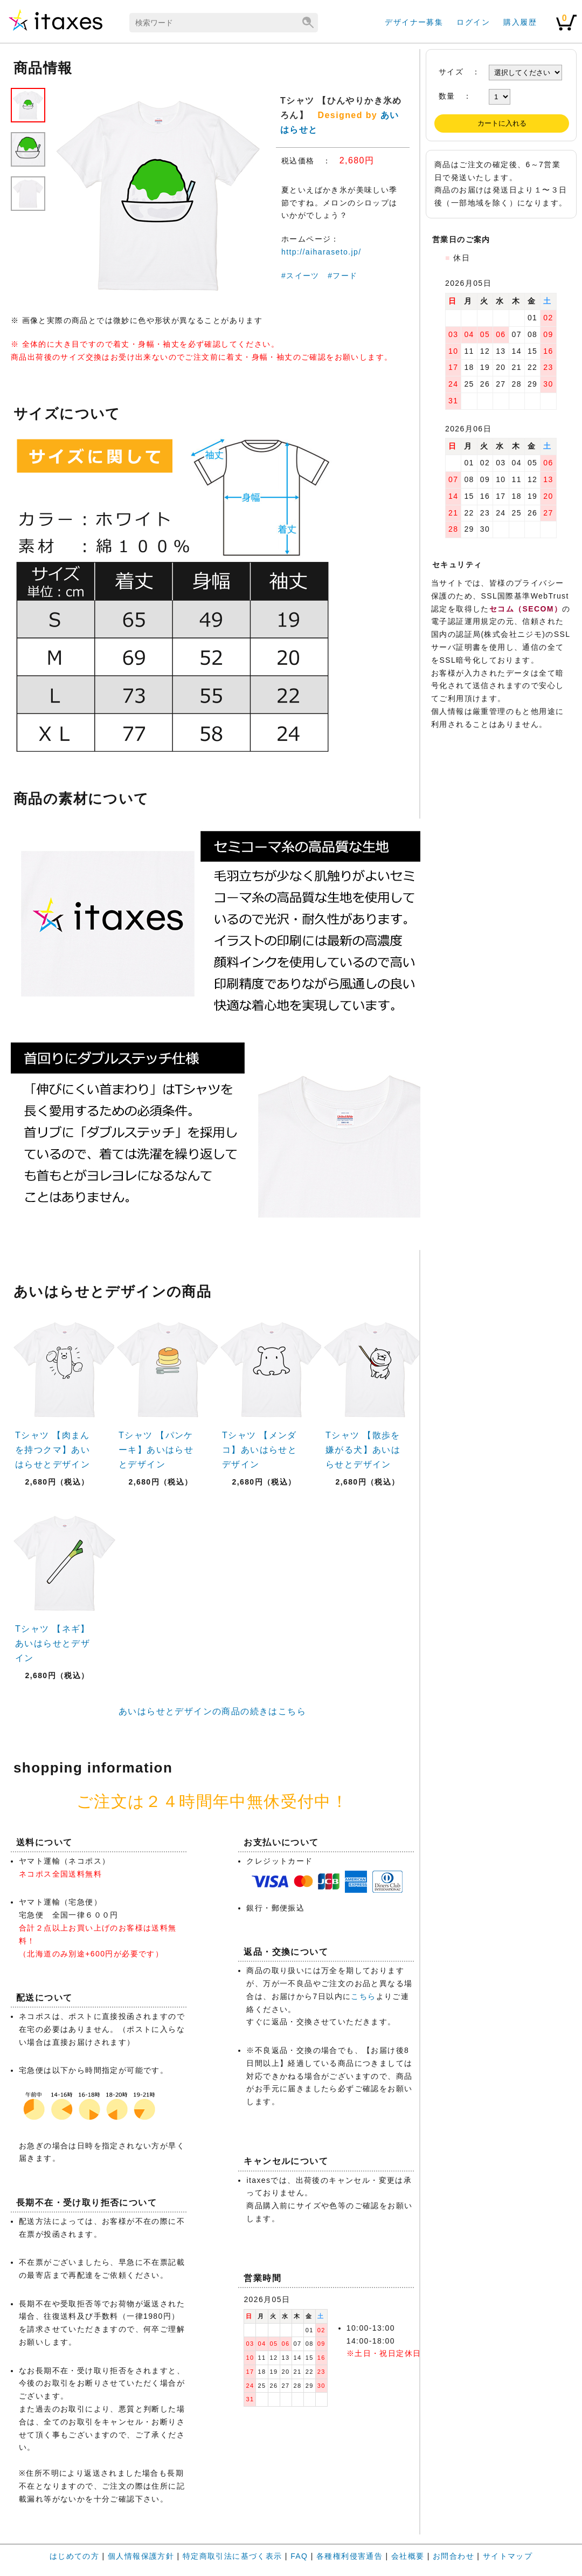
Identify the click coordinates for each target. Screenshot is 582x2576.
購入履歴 (520, 22)
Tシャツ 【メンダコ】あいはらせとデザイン (259, 1450)
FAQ (299, 2556)
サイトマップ (507, 2556)
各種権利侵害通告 (349, 2556)
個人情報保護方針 (141, 2556)
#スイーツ (300, 275)
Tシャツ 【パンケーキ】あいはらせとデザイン (156, 1450)
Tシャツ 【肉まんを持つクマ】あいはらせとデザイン (52, 1450)
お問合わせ (453, 2556)
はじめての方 (74, 2556)
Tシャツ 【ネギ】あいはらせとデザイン (52, 1643)
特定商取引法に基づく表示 (232, 2556)
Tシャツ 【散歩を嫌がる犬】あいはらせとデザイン (362, 1450)
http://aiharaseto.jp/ (321, 252)
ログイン (473, 22)
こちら (363, 1996)
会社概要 (408, 2556)
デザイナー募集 (414, 22)
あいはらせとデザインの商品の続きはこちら (212, 1711)
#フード (342, 275)
